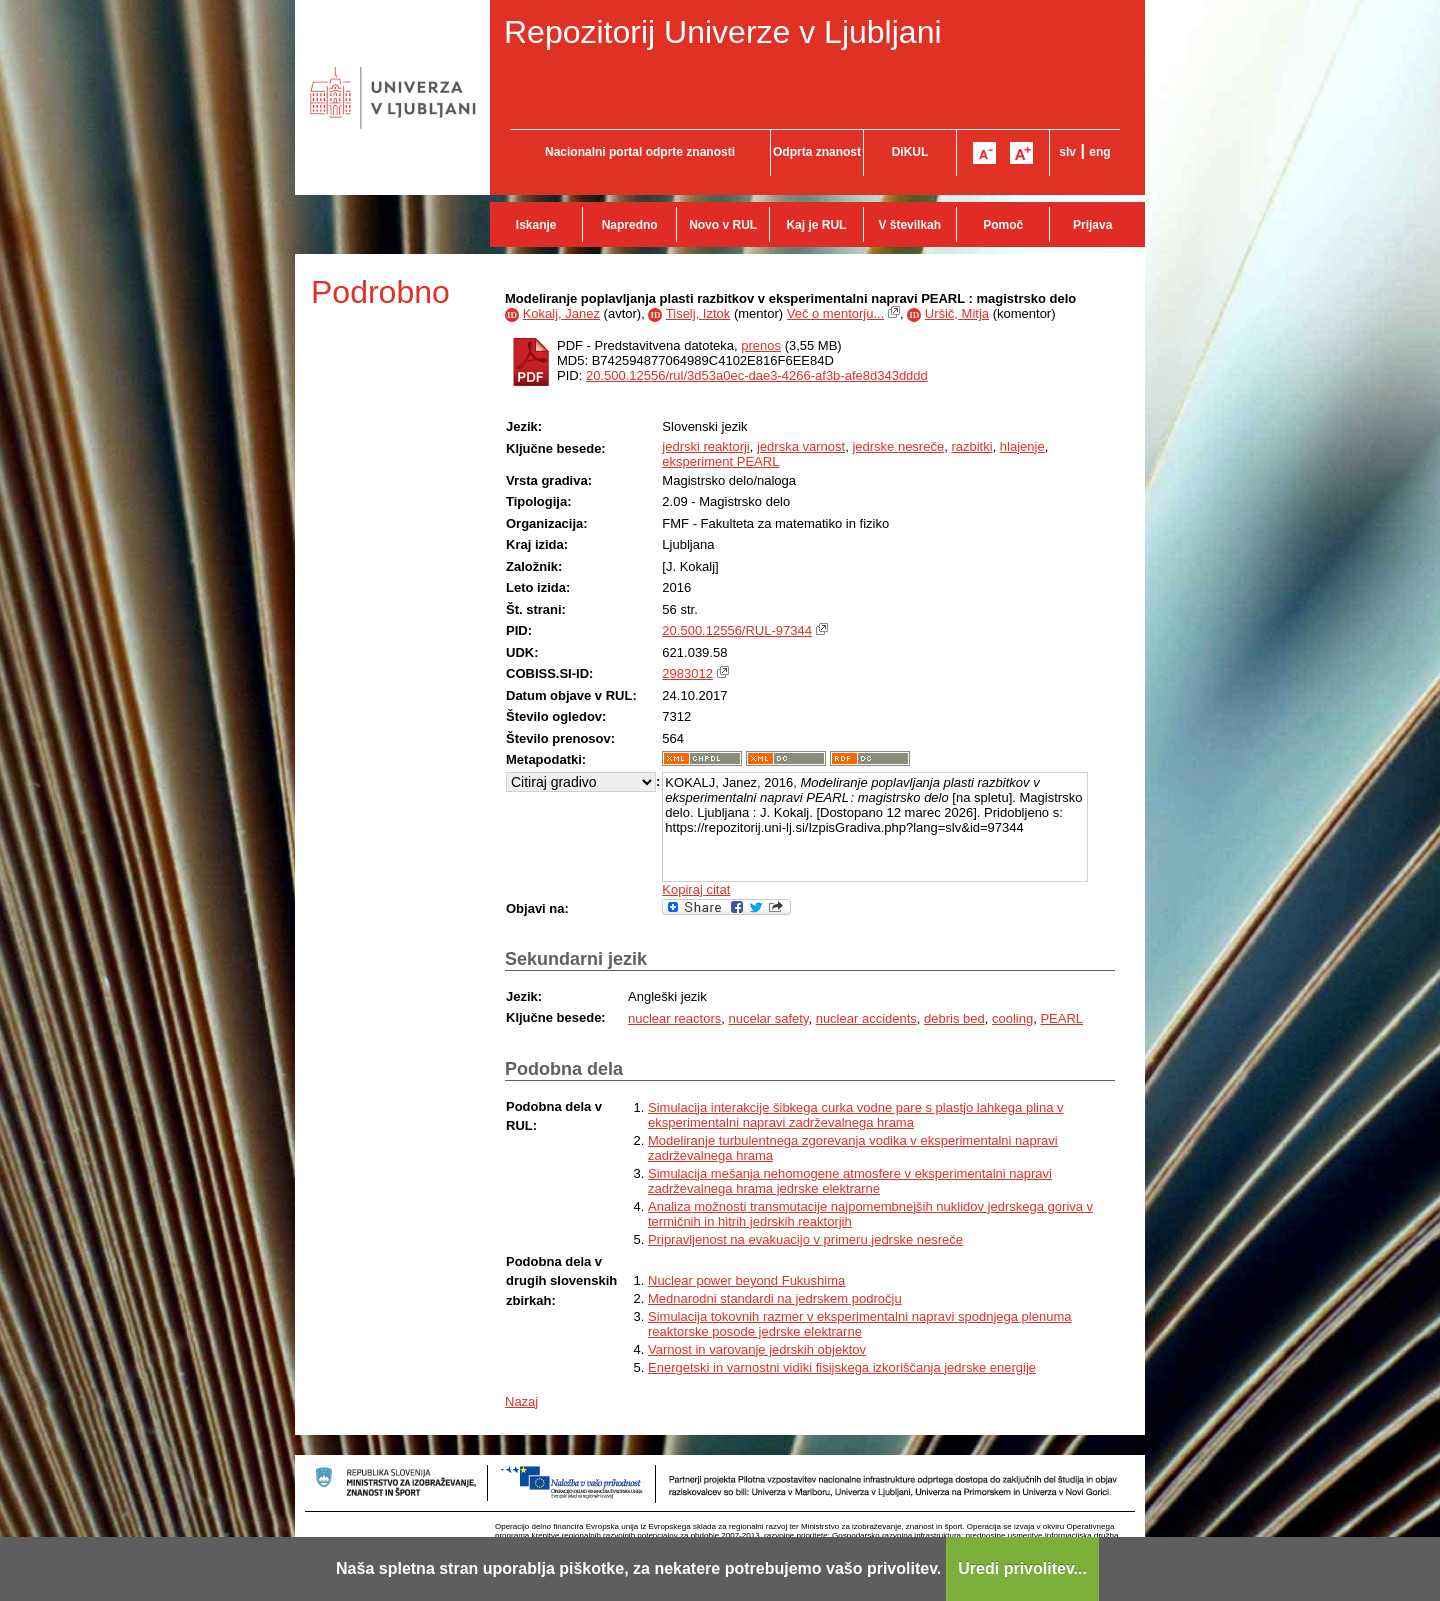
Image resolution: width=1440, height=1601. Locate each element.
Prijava (1092, 225)
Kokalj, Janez (561, 313)
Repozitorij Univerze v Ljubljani (723, 32)
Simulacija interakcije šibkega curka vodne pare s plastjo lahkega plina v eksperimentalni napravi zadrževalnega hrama (856, 1115)
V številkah (909, 225)
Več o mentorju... (836, 313)
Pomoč (1003, 225)
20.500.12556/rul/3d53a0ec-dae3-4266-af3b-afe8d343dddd (757, 375)
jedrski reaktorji (705, 446)
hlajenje (1022, 446)
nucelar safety (768, 1018)
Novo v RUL (723, 225)
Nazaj (521, 1401)
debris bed (954, 1018)
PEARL (1061, 1018)
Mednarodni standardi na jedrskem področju (775, 1298)
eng (1099, 152)
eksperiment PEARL (720, 461)
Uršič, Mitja (957, 313)
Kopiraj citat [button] (696, 889)
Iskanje (536, 225)
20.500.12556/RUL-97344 (737, 630)
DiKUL (910, 152)
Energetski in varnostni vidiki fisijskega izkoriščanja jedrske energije (842, 1367)
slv (1067, 152)
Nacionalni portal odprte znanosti (640, 152)
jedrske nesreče (898, 446)
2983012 (687, 673)
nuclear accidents (866, 1018)
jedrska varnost (801, 446)
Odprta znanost (817, 152)
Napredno (630, 225)
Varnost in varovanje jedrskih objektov (757, 1349)
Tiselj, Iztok (698, 313)
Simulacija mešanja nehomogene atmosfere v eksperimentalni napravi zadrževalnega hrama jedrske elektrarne (850, 1181)
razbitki (971, 446)
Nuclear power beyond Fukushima (746, 1280)
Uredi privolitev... (1022, 1568)
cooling (1012, 1018)
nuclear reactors (674, 1018)
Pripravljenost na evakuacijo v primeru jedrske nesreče (805, 1239)
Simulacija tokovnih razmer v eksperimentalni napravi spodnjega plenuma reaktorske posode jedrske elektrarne (859, 1324)
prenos (761, 345)
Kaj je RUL (816, 225)
